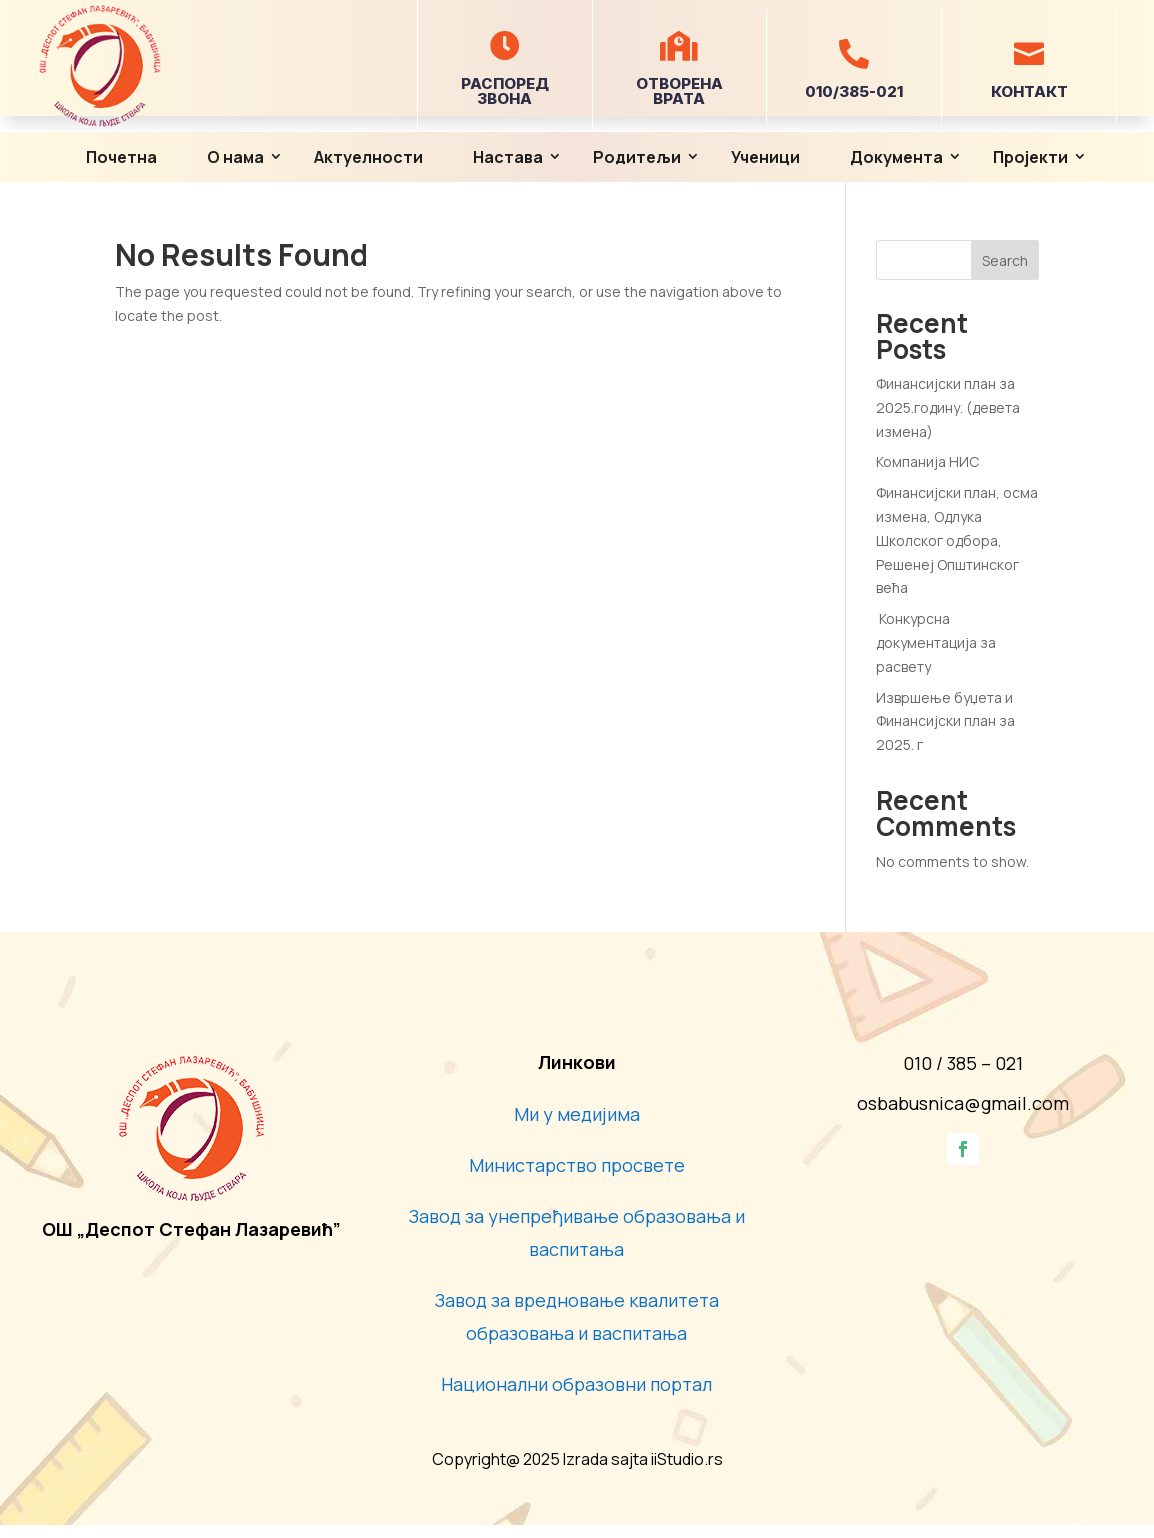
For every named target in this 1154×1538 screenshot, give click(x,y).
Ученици (765, 157)
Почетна (121, 157)
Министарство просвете (577, 1165)
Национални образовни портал (576, 1384)
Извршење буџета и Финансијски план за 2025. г (945, 721)
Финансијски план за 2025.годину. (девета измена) (948, 407)
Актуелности (368, 157)
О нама (235, 157)
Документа (896, 157)
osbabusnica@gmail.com (963, 1103)
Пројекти (1030, 157)
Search (1005, 260)
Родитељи (637, 157)
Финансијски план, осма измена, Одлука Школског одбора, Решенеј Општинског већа (957, 540)
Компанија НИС (929, 461)
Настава (508, 157)
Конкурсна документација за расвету (936, 642)
